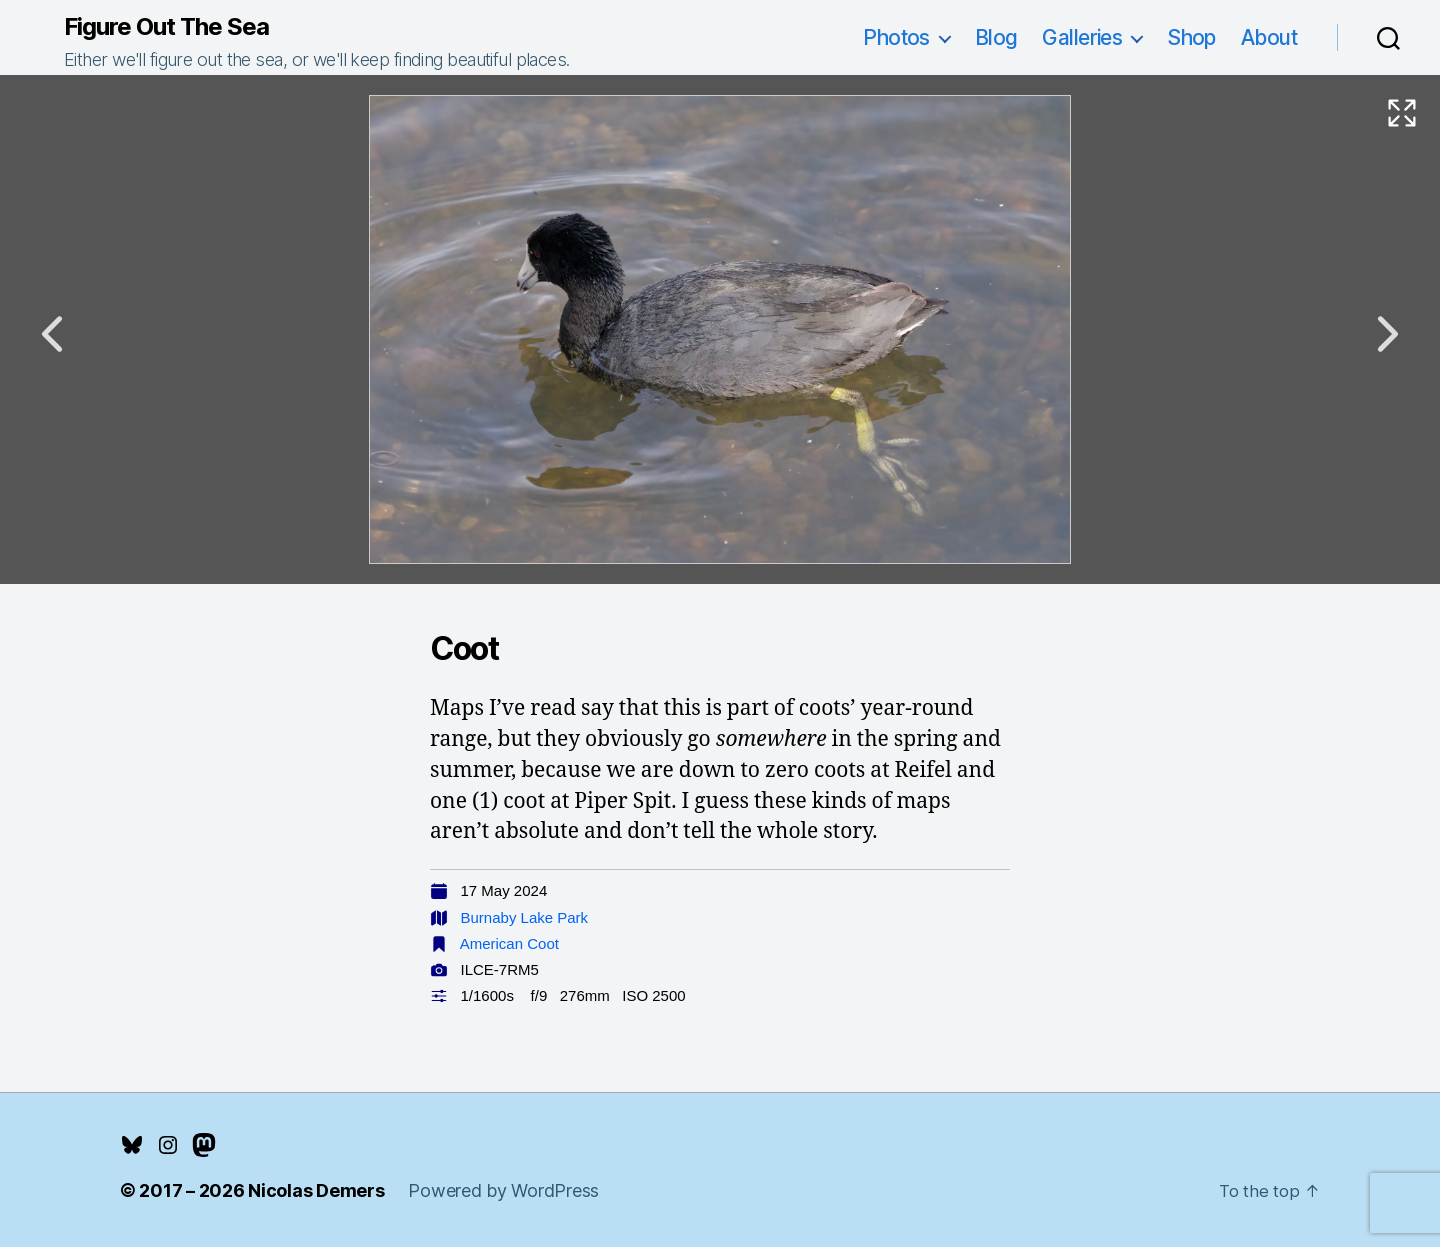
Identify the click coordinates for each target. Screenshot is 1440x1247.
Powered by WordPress (503, 1190)
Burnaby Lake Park (525, 917)
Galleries (1082, 37)
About (1269, 37)
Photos (896, 37)
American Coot (509, 943)
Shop (1191, 37)
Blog (996, 37)
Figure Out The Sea (166, 27)
